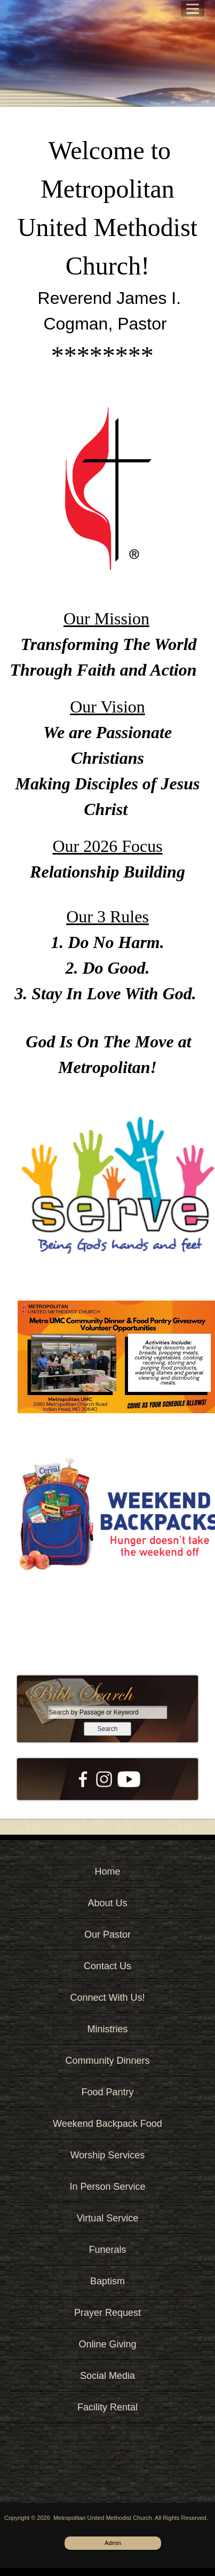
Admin (113, 2543)
